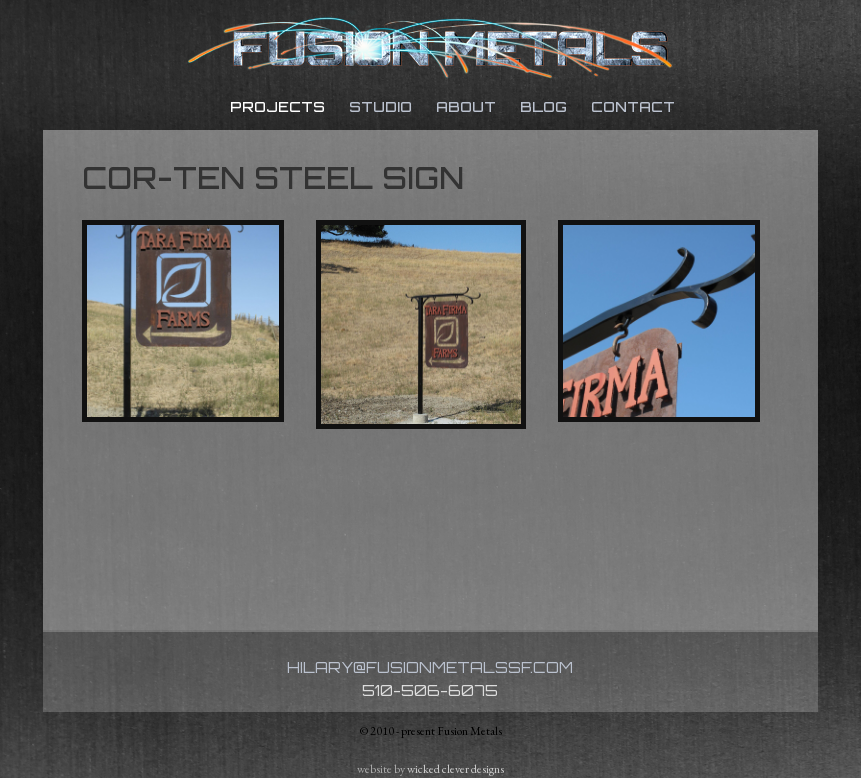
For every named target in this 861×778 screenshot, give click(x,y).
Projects (277, 106)
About (466, 106)
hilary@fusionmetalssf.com (430, 667)
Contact (633, 106)
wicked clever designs (455, 769)
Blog (543, 106)
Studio (380, 106)
